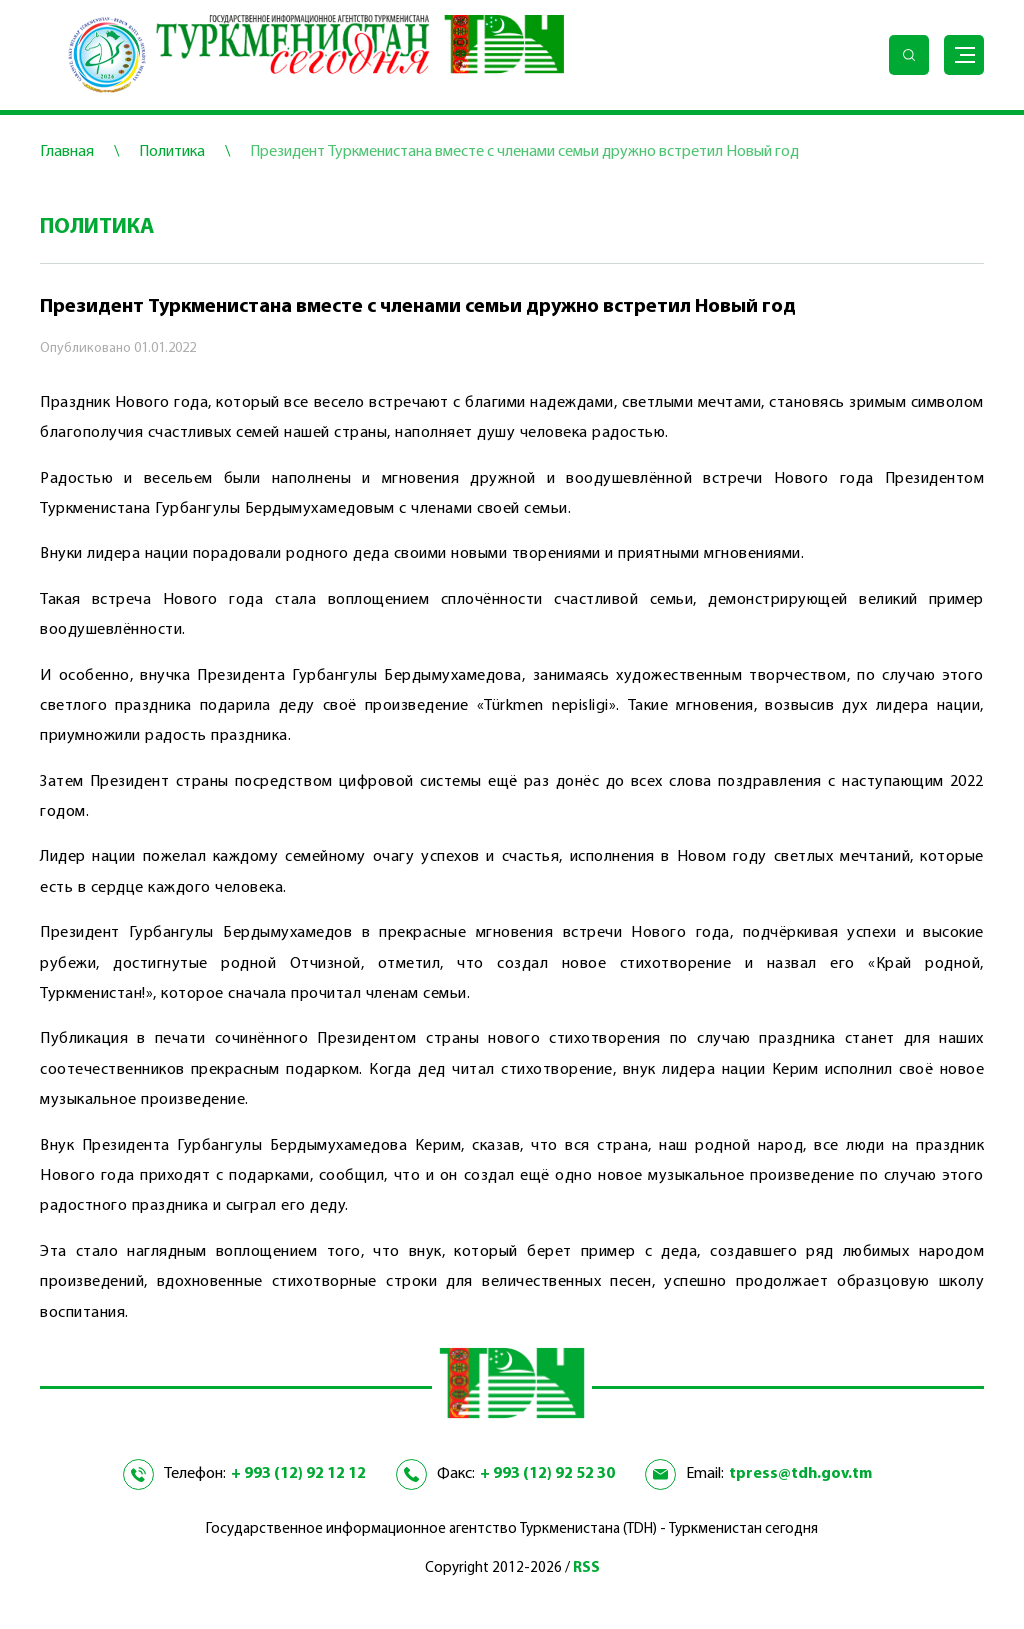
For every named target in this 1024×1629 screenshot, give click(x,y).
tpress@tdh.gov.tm (800, 1474)
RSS (586, 1568)
